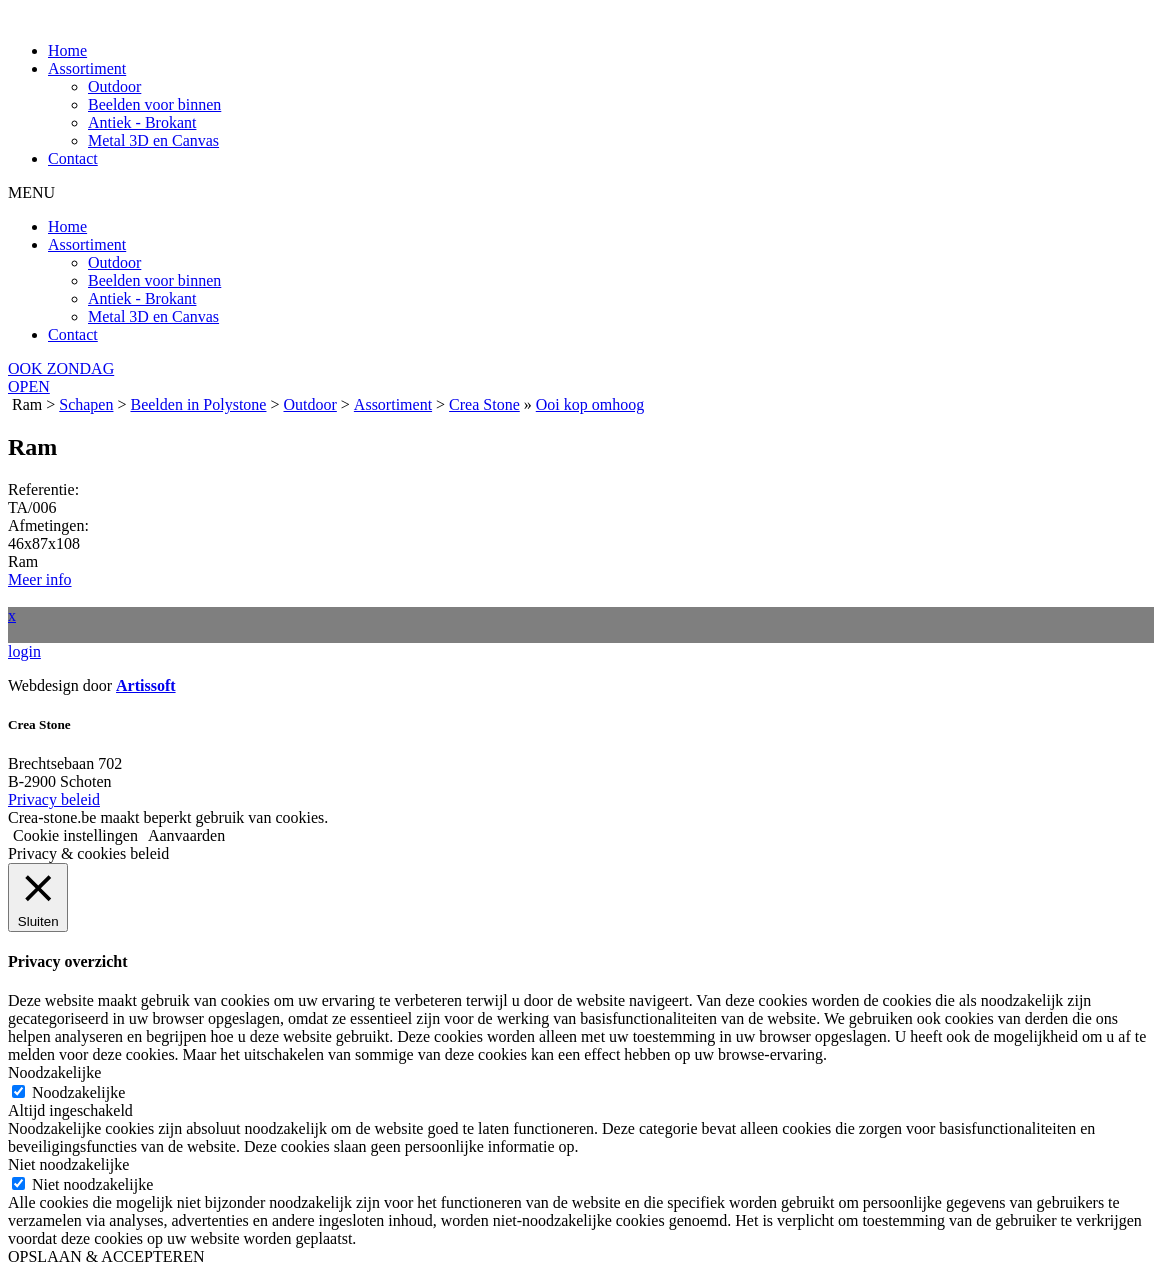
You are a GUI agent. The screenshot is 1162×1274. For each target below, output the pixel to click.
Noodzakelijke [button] (54, 1072)
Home (67, 50)
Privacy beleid (54, 799)
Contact (73, 158)
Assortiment (87, 68)
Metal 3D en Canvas (153, 140)
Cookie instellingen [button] (75, 835)
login (24, 651)
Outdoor (114, 86)
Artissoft (146, 685)
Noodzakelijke (78, 1092)
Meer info (40, 579)
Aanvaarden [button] (186, 835)
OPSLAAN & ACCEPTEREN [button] (106, 1256)
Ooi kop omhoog (590, 404)
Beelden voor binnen (154, 104)
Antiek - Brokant (142, 122)
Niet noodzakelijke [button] (68, 1164)
